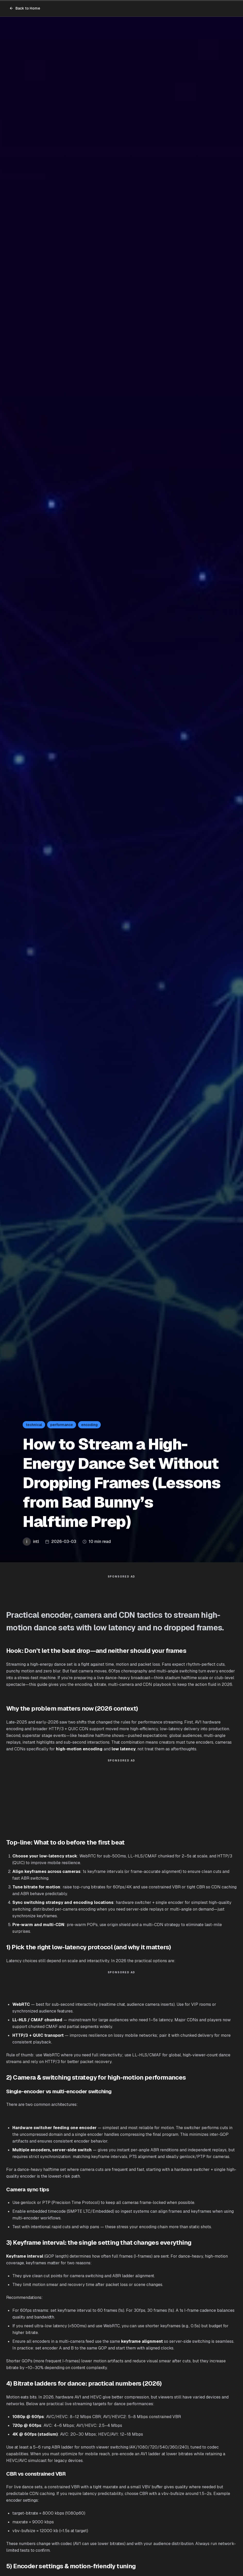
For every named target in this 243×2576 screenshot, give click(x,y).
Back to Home (24, 8)
